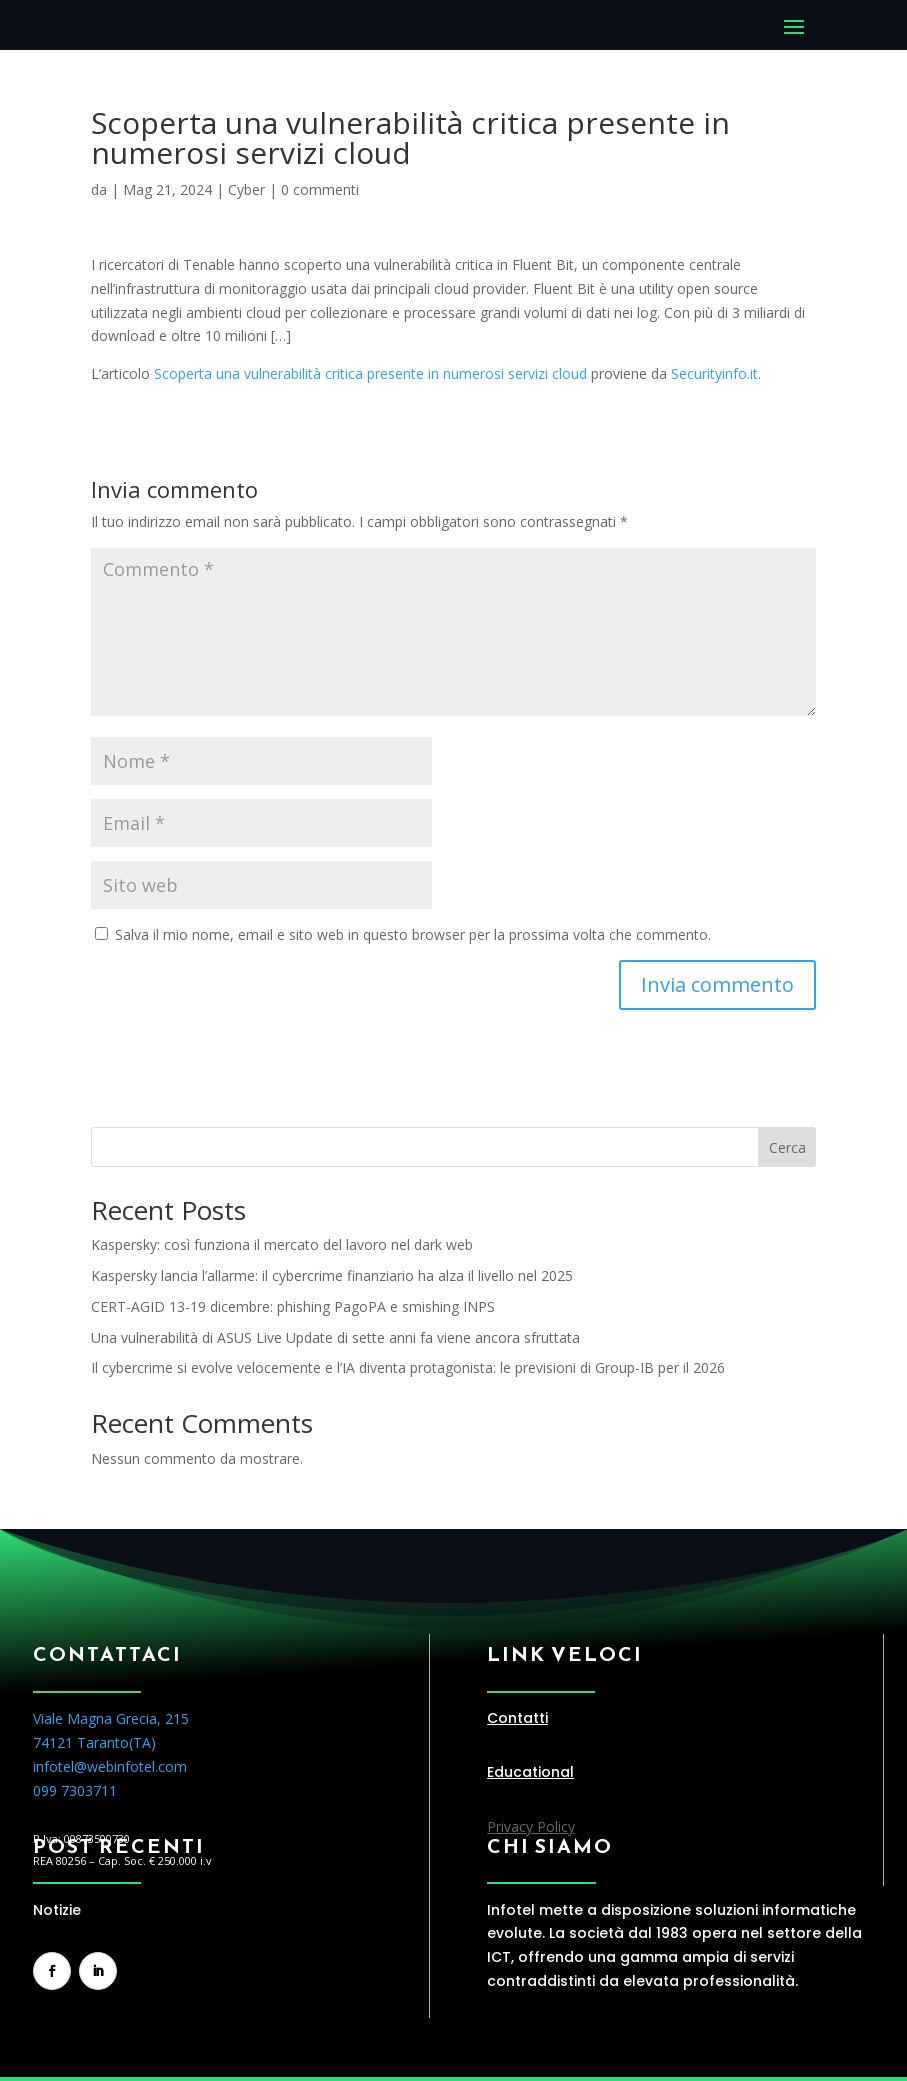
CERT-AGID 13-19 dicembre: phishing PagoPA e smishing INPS (293, 1306)
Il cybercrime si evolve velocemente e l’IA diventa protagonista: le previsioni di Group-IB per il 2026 (408, 1367)
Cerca (787, 1147)
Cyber (246, 189)
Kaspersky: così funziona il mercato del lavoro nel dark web (282, 1244)
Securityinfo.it (714, 373)
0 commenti (320, 189)
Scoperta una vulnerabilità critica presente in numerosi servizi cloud (370, 373)
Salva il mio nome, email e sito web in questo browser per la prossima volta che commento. (413, 934)
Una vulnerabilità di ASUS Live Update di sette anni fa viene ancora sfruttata (335, 1337)
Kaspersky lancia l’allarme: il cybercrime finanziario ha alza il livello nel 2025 (332, 1275)
